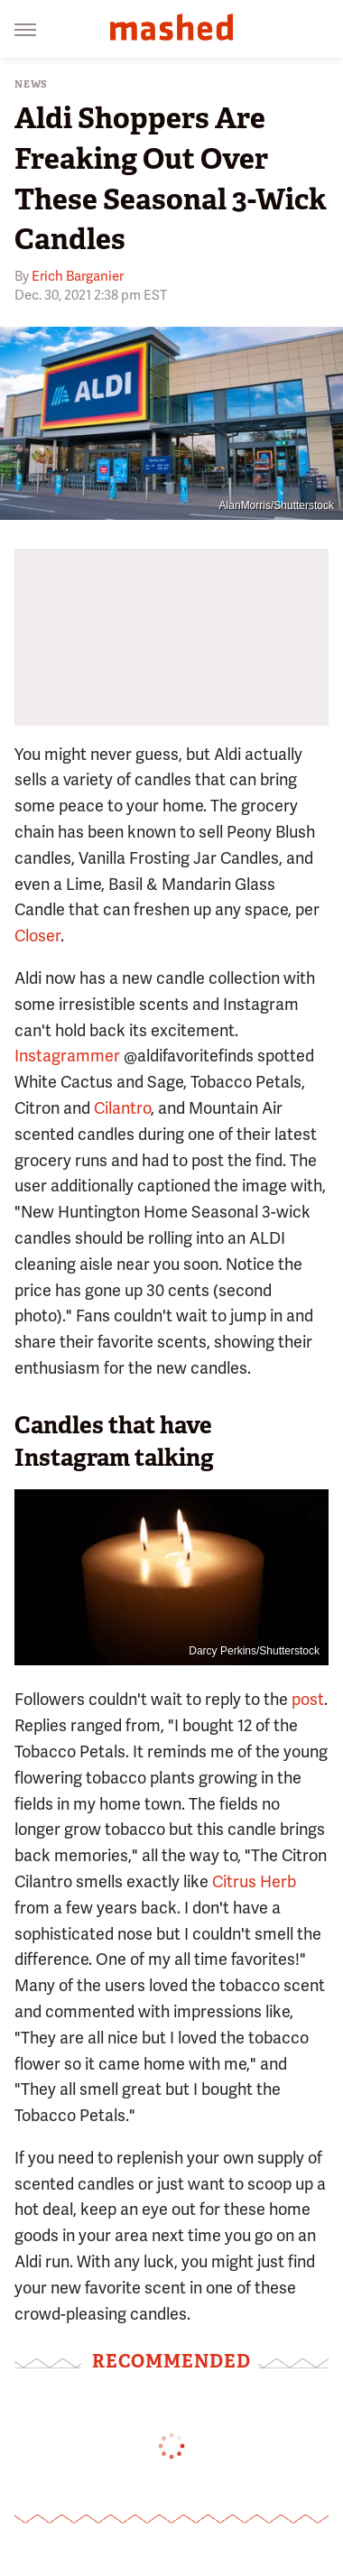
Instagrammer (67, 1055)
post (308, 1699)
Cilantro (122, 1108)
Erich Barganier (78, 276)
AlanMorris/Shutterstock (276, 505)
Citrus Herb (254, 1881)
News (31, 84)
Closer (37, 935)
